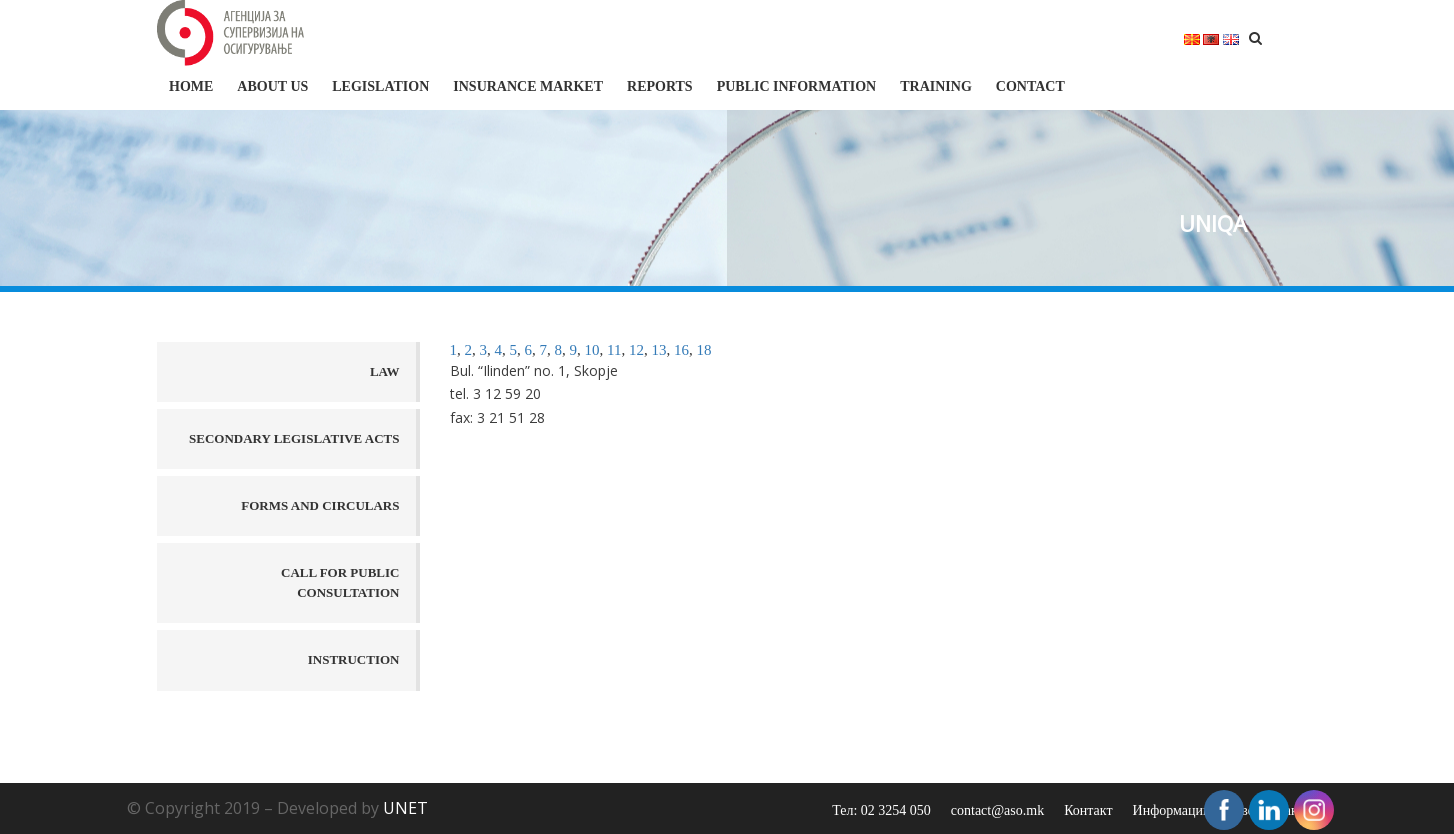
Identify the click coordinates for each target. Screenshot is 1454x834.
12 (636, 350)
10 (592, 350)
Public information (797, 86)
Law (385, 371)
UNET (405, 808)
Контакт (1088, 810)
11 (614, 350)
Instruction (354, 659)
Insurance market (528, 86)
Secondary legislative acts (294, 438)
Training (936, 86)
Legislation (380, 86)
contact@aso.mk (997, 810)
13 (658, 350)
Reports (660, 86)
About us (272, 86)
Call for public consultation (340, 582)
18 (703, 350)
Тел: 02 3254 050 (881, 810)
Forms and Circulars (320, 505)
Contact (1030, 86)
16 (681, 350)
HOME (191, 86)
